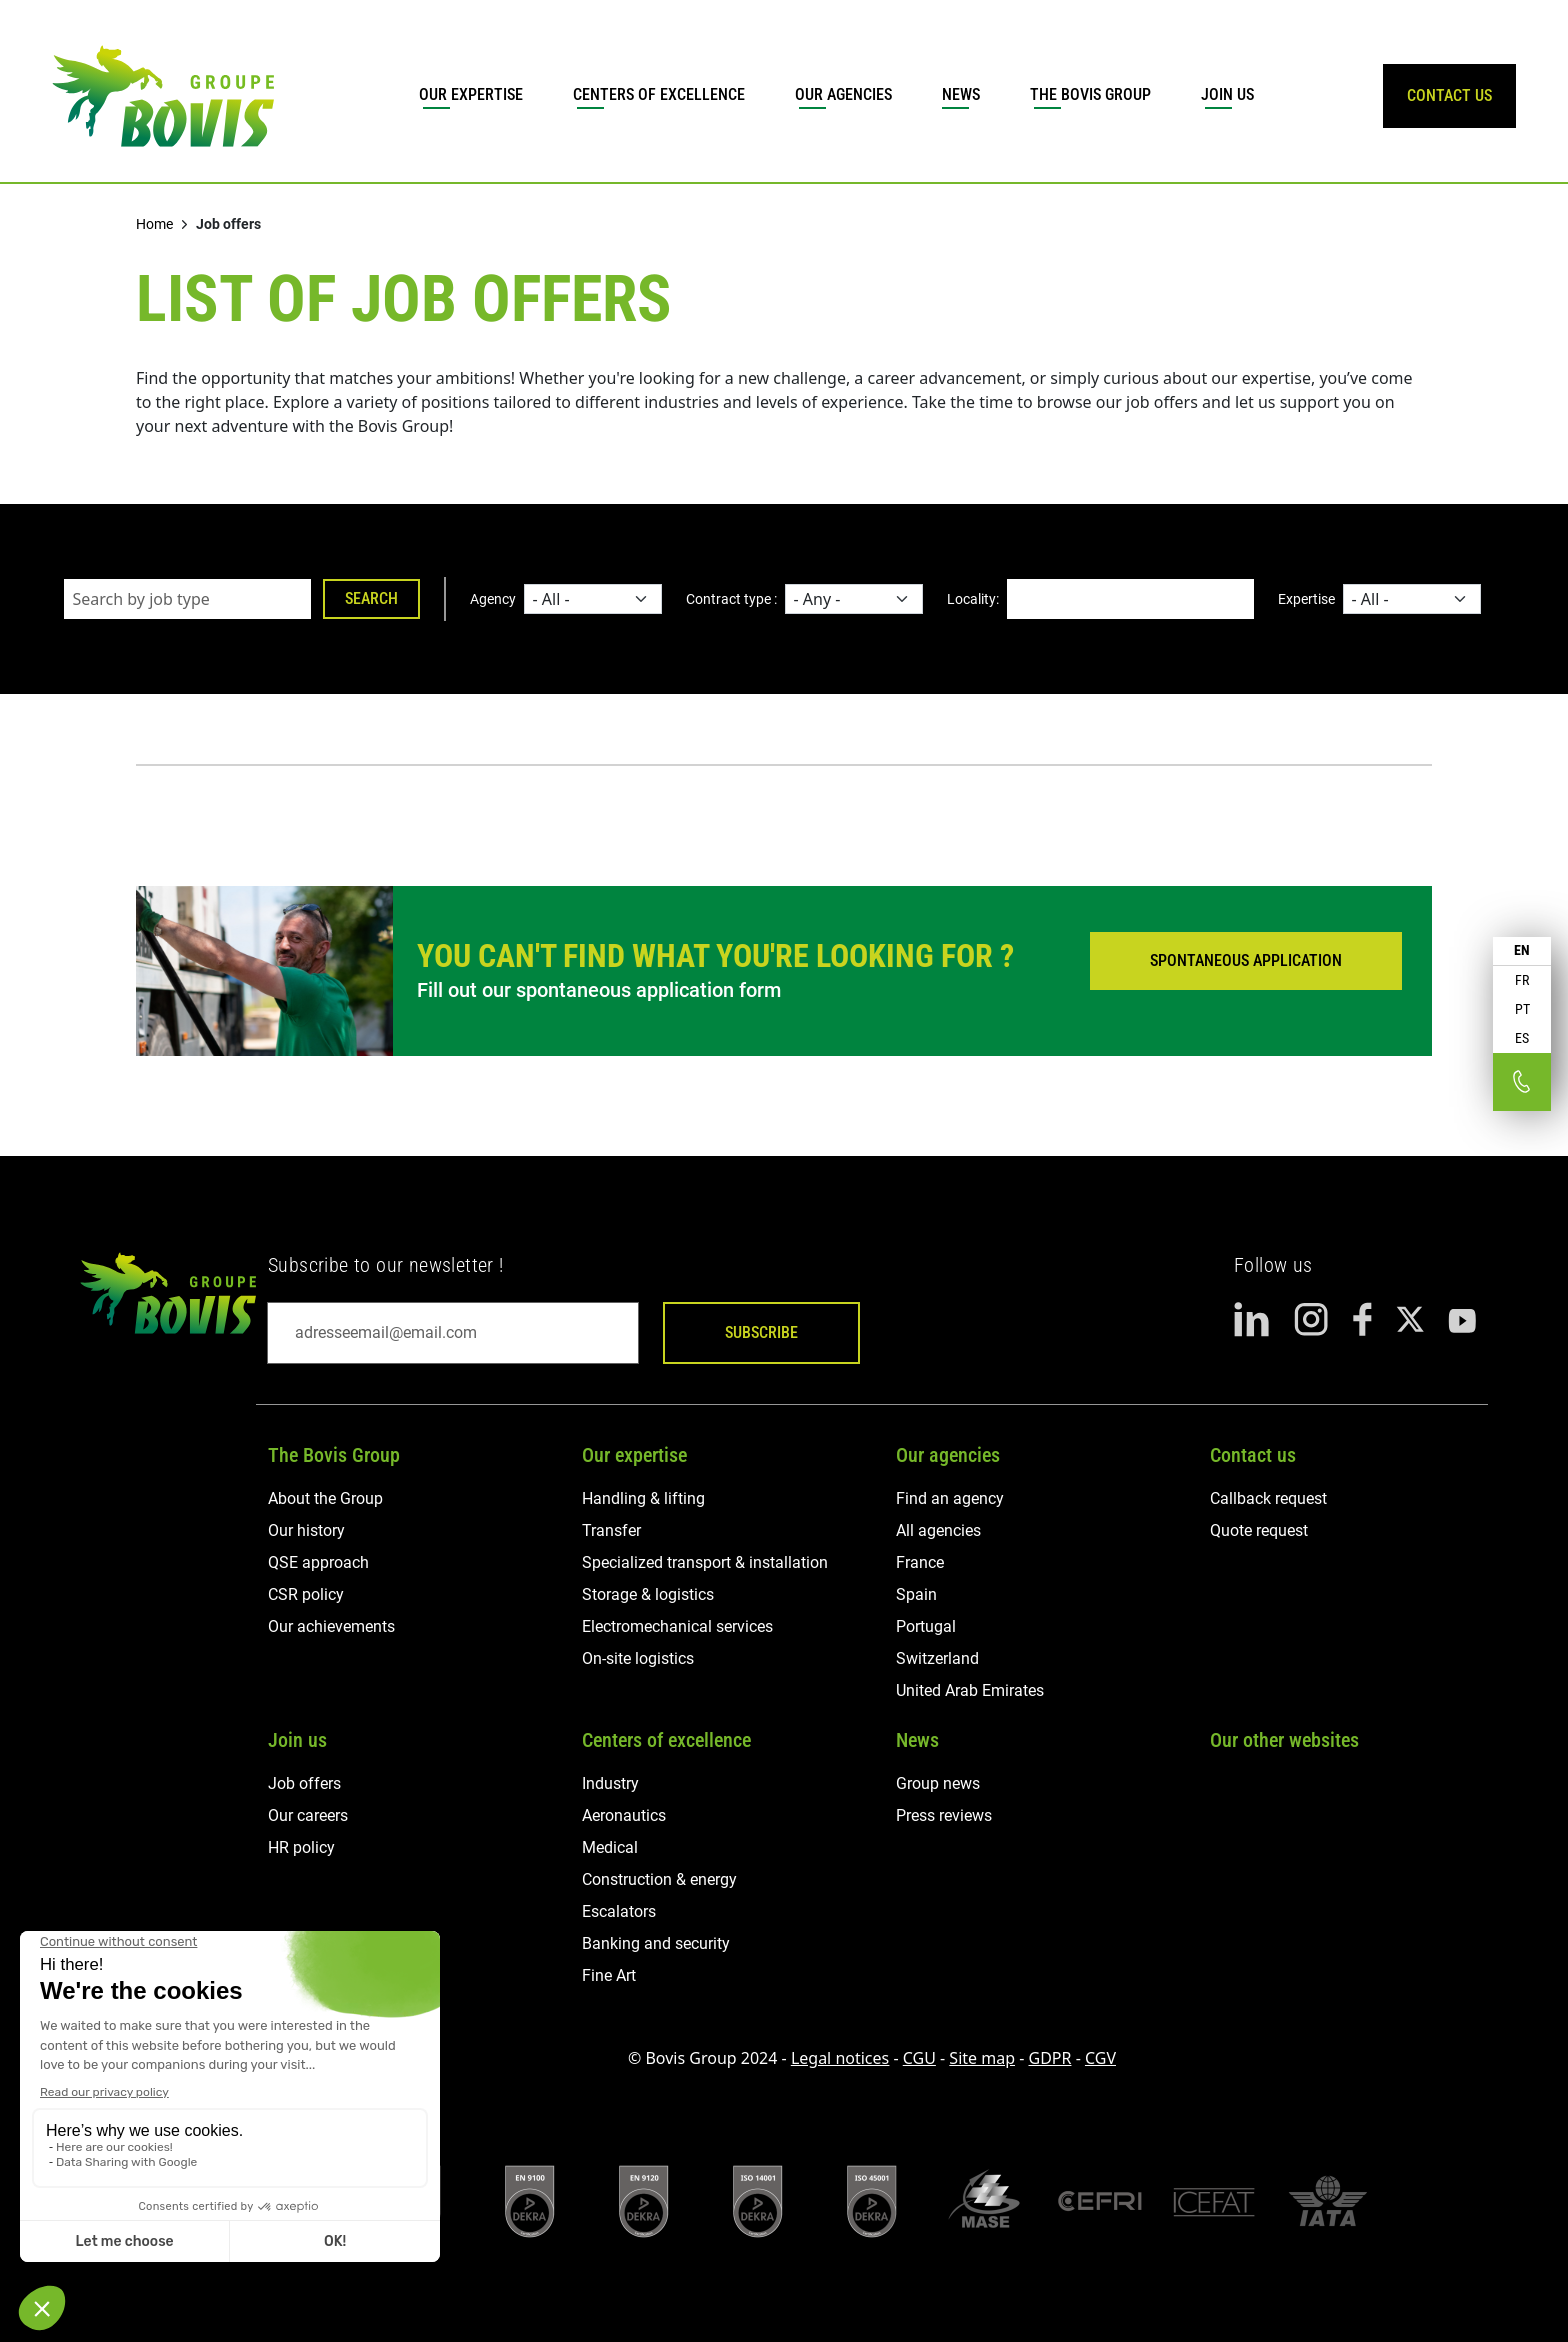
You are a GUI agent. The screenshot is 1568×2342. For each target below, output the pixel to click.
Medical (610, 1847)
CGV (1100, 2058)
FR (1522, 980)
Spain (916, 1594)
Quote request (1259, 1530)
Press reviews (944, 1815)
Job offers (304, 1783)
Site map (982, 2058)
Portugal (926, 1626)
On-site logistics (638, 1658)
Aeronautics (624, 1815)
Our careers (308, 1815)
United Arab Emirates (970, 1690)
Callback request (1268, 1498)
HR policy (301, 1847)
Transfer (611, 1530)
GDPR (1050, 2058)
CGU (919, 2058)
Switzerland (937, 1658)
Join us (1227, 94)
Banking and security (656, 1943)
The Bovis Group (1090, 94)
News (961, 94)
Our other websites (1284, 1740)
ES (1522, 1038)
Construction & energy (659, 1879)
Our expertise (471, 94)
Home (154, 224)
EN (1522, 950)
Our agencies (843, 94)
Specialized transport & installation (705, 1562)
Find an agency (950, 1498)
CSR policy (306, 1594)
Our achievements (331, 1626)
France (920, 1562)
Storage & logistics (648, 1594)
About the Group (325, 1498)
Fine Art (609, 1975)
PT (1522, 1009)
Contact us (1253, 1455)
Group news (938, 1783)
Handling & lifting (643, 1498)
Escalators (619, 1911)
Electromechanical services (677, 1626)
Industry (610, 1783)
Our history (306, 1530)
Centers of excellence (659, 94)
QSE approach (318, 1562)
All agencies (938, 1530)
